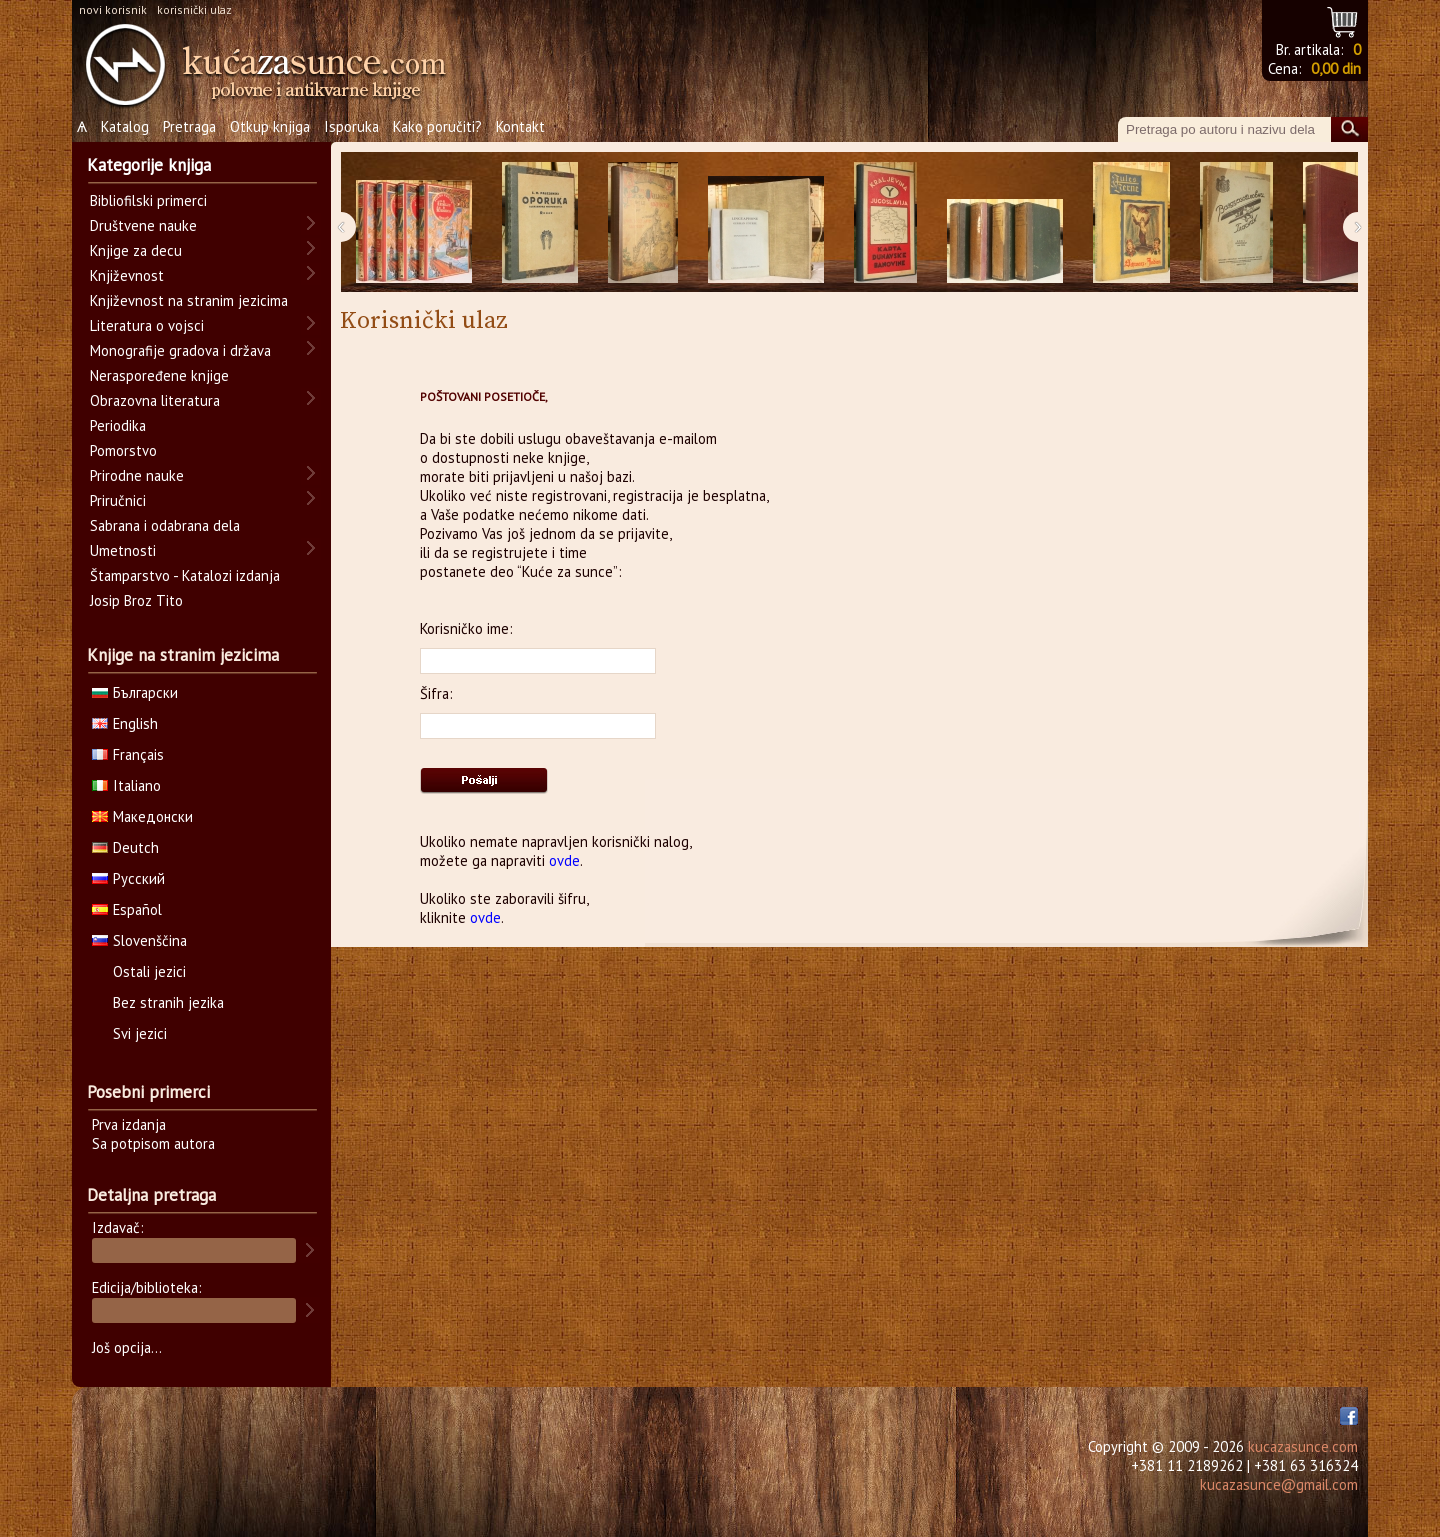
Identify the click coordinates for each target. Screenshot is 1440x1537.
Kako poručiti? (437, 126)
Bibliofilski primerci (148, 200)
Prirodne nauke (137, 475)
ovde (564, 860)
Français (128, 754)
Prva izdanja (129, 1124)
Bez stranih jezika (168, 1002)
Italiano (126, 785)
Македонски (142, 816)
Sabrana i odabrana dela (165, 525)
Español (127, 909)
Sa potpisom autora (153, 1143)
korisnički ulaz (194, 9)
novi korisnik (113, 9)
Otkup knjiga (270, 126)
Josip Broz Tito (136, 600)
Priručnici (118, 500)
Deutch (125, 847)
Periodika (118, 425)
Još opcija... (127, 1347)
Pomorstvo (123, 450)
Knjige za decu (136, 250)
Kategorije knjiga (149, 165)
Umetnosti (123, 550)
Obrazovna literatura (155, 400)
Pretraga (189, 126)
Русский (128, 878)
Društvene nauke (143, 225)
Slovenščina (139, 940)
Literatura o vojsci (147, 325)
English (125, 723)
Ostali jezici (149, 971)
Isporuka (351, 126)
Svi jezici (140, 1033)
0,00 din (1336, 68)
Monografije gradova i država (180, 350)
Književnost (127, 275)
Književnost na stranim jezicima (189, 300)
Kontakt (520, 126)
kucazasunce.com (1303, 1446)
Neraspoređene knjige (159, 375)
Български (135, 692)
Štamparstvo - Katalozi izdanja (185, 575)
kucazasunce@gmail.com (1279, 1484)
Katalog (125, 126)
